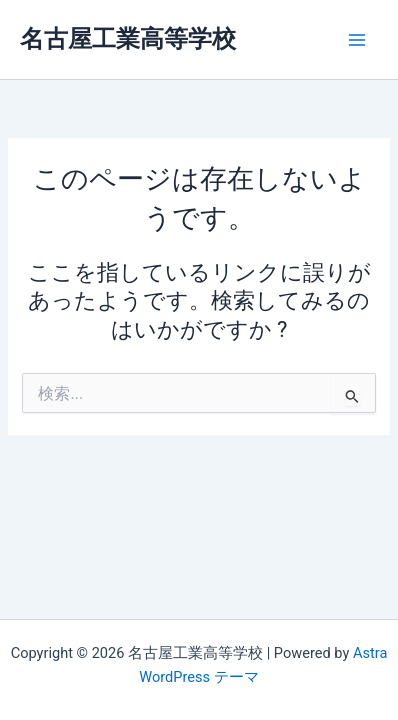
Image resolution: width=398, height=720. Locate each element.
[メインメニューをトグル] (357, 40)
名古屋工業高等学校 (128, 39)
